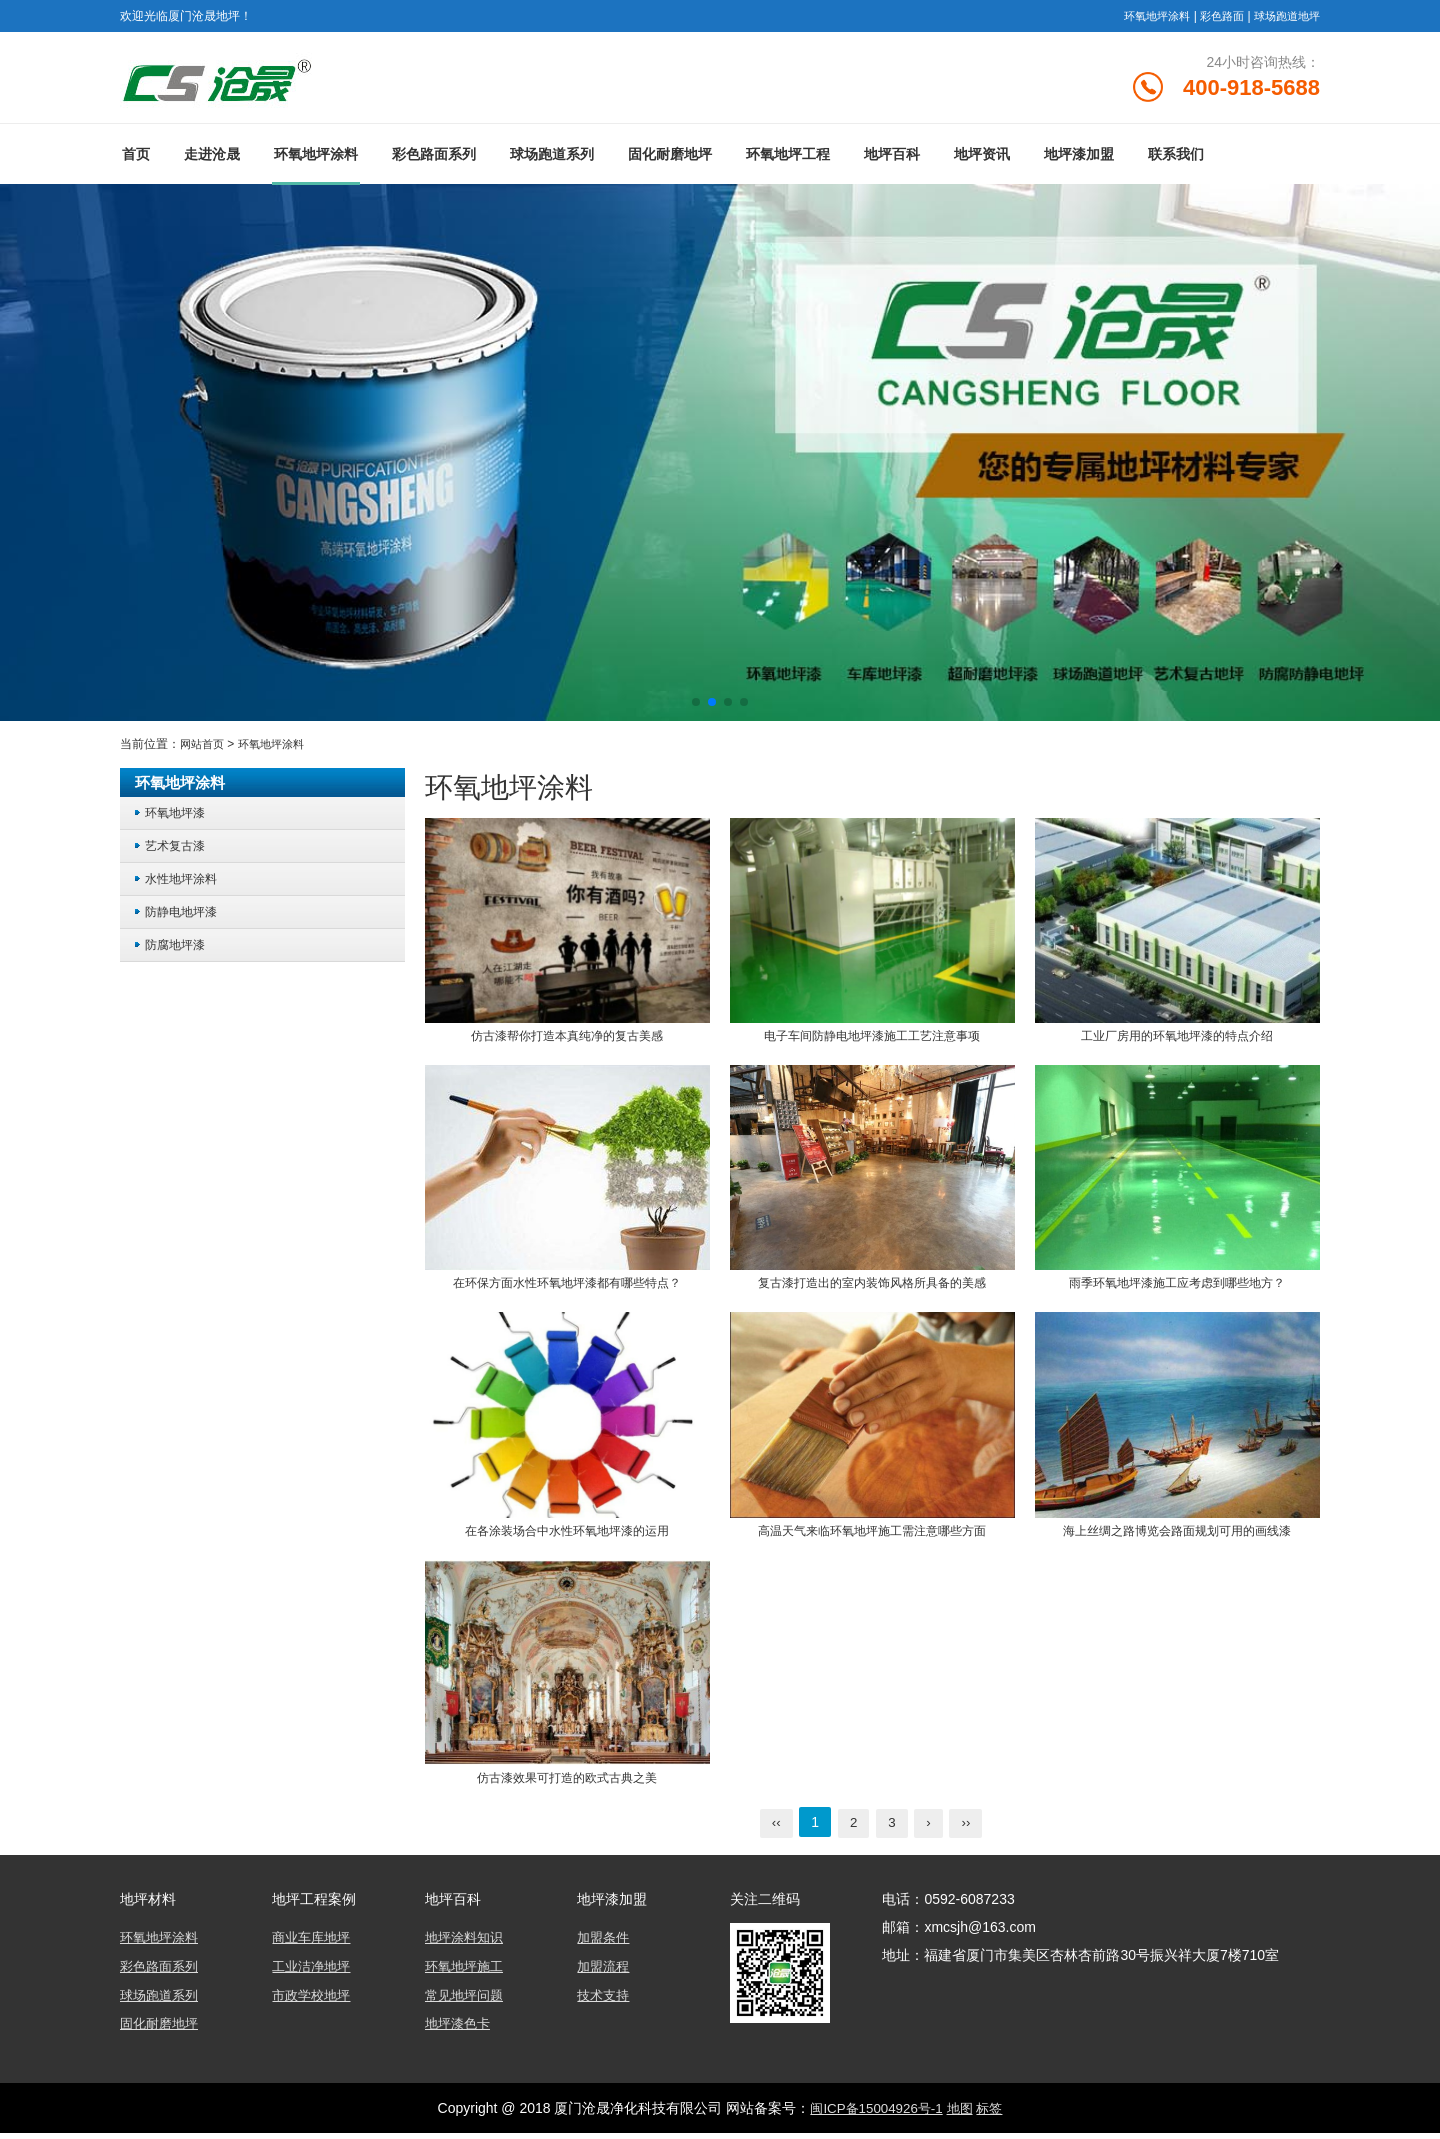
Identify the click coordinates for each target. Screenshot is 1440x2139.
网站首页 (204, 752)
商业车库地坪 (314, 1946)
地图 (962, 2114)
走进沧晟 (212, 163)
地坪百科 (892, 163)
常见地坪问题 (467, 2002)
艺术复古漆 (177, 853)
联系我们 (1176, 163)
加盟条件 (605, 1946)
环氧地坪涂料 (1144, 16)
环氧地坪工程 (788, 163)
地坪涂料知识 (467, 1946)
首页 (136, 163)
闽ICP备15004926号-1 (874, 2114)
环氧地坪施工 (467, 1974)
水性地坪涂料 (184, 886)
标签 (994, 2114)
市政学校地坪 (314, 2002)
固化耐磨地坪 (670, 163)
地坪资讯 (982, 163)
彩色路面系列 (434, 163)
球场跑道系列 (552, 163)
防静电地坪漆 (184, 919)
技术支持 (605, 2002)
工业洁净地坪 (314, 1974)
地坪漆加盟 (1079, 163)
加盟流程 (605, 1974)
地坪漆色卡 (460, 2030)
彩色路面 (1214, 16)
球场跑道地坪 (1284, 16)
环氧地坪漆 (177, 820)
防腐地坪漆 (177, 952)
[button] (696, 710)
